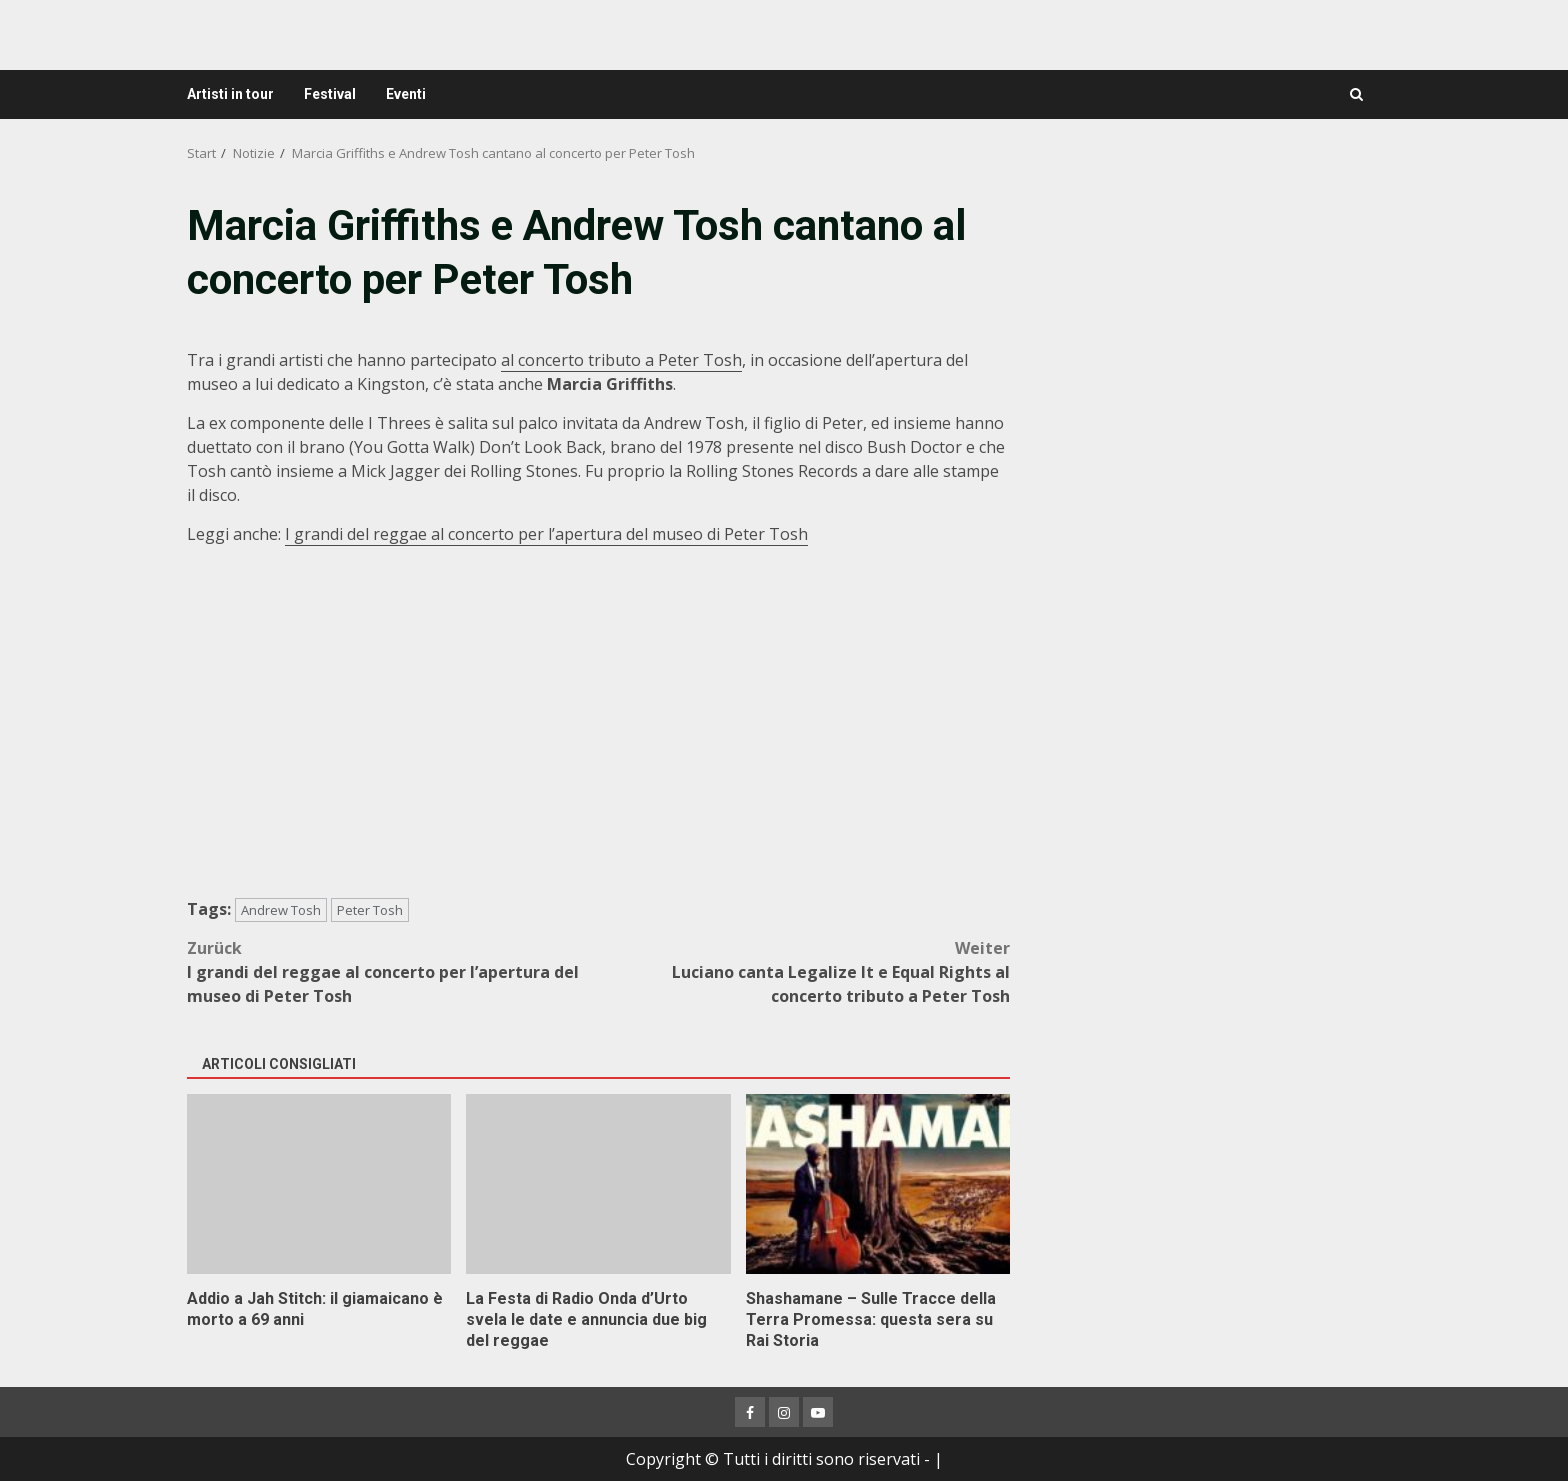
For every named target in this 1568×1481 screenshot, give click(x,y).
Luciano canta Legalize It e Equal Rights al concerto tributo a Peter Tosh (805, 971)
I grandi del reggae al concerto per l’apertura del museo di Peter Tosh (546, 534)
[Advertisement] (1208, 337)
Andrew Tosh (281, 910)
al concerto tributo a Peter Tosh (621, 360)
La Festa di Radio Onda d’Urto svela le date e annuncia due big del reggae (598, 1184)
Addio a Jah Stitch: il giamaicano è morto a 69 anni (319, 1184)
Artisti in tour (230, 94)
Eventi (406, 94)
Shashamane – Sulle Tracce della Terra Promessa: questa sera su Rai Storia (878, 1184)
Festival (330, 94)
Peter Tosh (370, 910)
